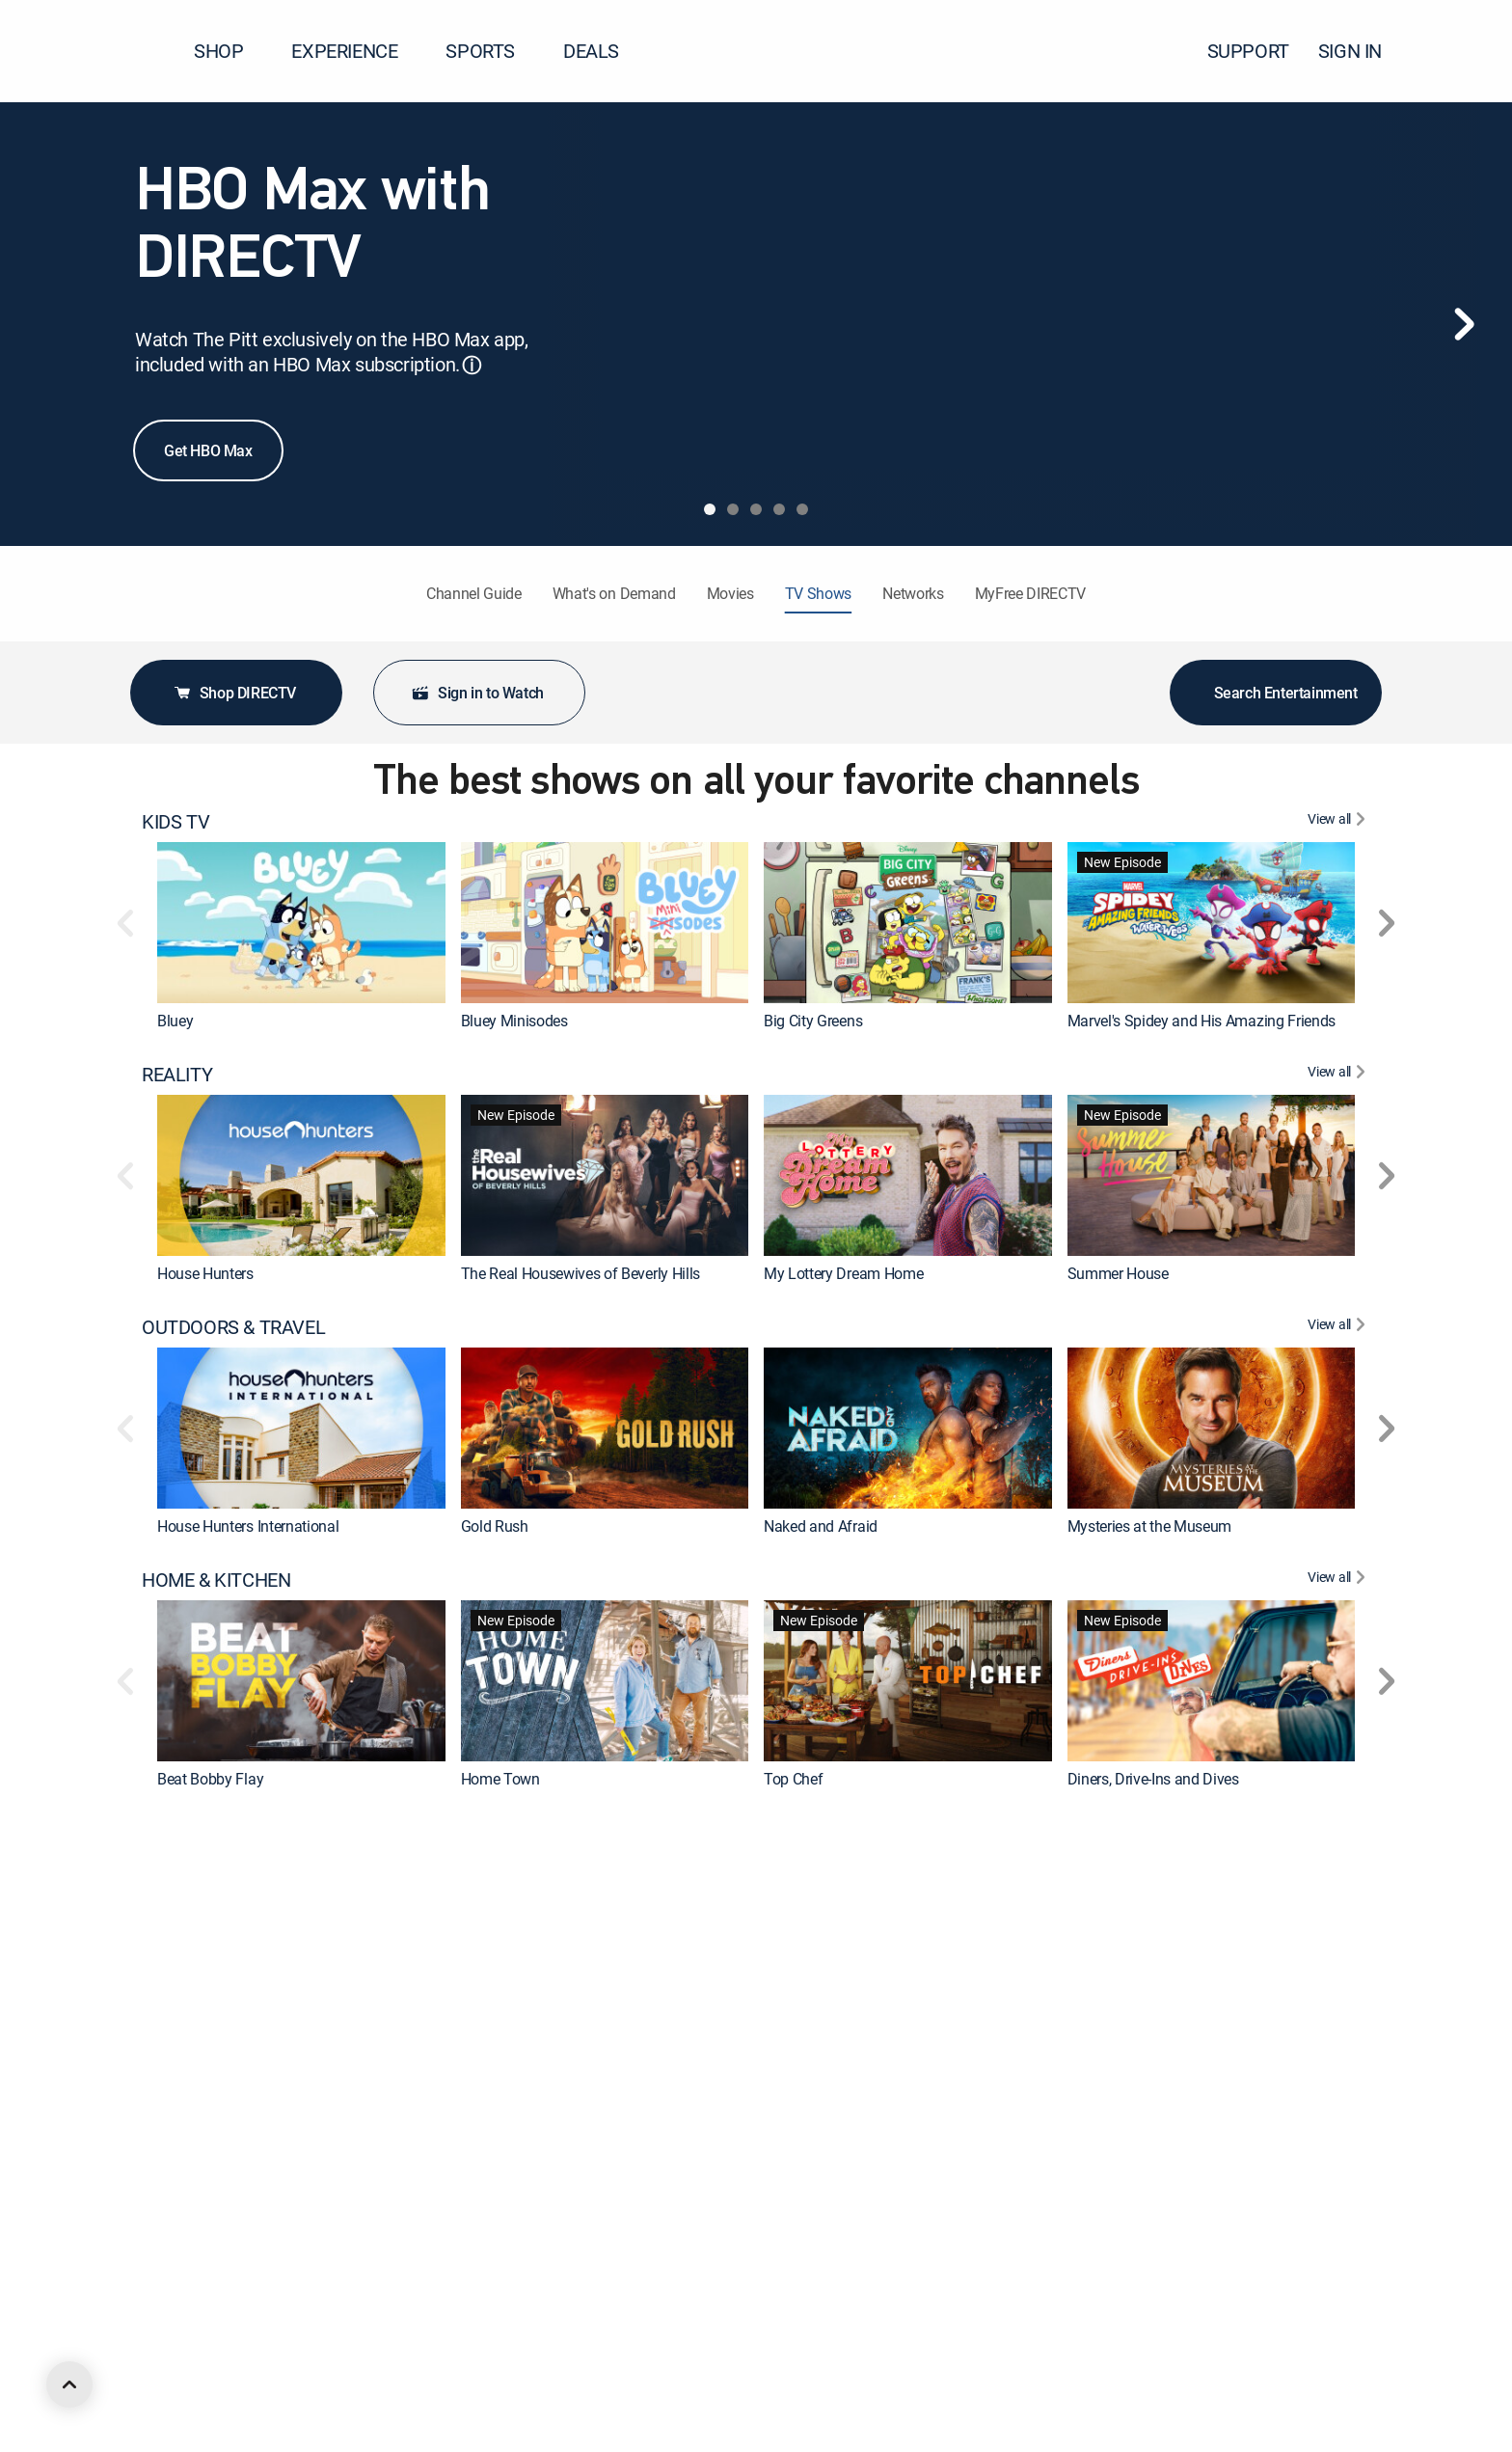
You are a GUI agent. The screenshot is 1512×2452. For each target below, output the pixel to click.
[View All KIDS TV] (1339, 821)
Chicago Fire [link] (804, 2284)
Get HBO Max (208, 450)
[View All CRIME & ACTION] (1339, 1832)
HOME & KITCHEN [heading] (216, 1580)
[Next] (1463, 324)
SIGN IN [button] (1361, 51)
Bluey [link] (175, 1020)
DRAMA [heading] (173, 2085)
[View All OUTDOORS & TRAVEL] (1339, 1327)
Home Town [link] (500, 1778)
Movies (730, 593)
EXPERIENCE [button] (355, 51)
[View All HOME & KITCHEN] (1339, 1580)
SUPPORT (1248, 51)
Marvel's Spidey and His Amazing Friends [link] (1201, 1020)
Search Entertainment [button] (1276, 692)
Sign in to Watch (477, 692)
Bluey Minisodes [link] (514, 1020)
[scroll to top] (69, 2384)
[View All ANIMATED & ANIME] (1339, 2338)
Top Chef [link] (793, 1778)
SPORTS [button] (492, 51)
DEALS (591, 51)
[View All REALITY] (1339, 1074)
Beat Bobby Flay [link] (210, 1778)
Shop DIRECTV (234, 692)
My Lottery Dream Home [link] (843, 1273)
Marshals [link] (187, 2284)
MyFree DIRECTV (1031, 593)
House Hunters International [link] (247, 1526)
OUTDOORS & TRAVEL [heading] (233, 1327)
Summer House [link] (1118, 1273)
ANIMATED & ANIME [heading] (225, 2338)
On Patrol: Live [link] (1114, 2031)
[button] (1463, 51)
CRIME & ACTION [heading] (212, 1832)
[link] (301, 922)
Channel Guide (474, 593)
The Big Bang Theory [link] (529, 2284)
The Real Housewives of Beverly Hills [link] (580, 1273)
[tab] (710, 509)
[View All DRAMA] (1339, 2085)
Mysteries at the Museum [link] (1149, 1526)
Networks (912, 593)
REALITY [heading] (177, 1074)
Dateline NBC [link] (504, 2031)
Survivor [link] (1093, 2284)
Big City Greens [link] (813, 1020)
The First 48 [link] (195, 2031)
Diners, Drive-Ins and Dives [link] (1153, 1778)
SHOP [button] (230, 51)
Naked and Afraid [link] (821, 1526)
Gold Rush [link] (494, 1526)
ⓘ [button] (471, 365)
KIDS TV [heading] (175, 821)
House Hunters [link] (205, 1273)
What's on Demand (614, 593)
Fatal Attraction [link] (814, 2031)
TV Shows (818, 593)
